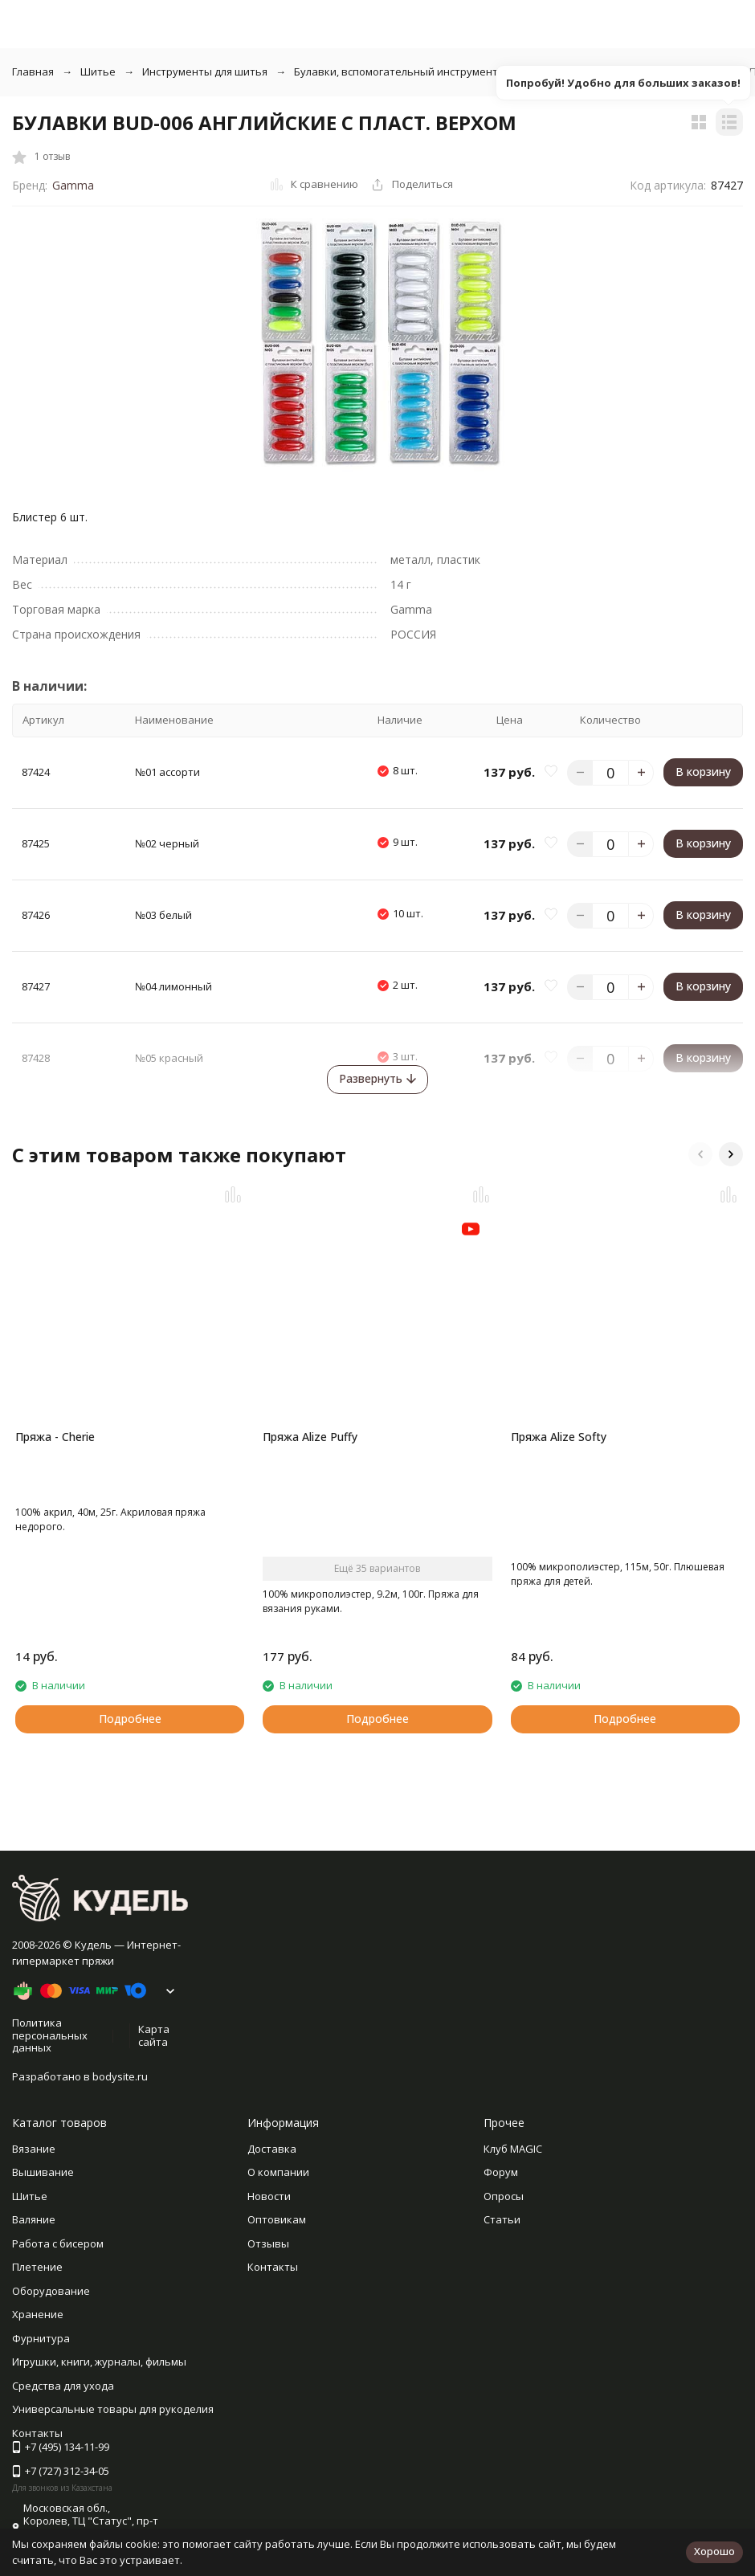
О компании (278, 2172)
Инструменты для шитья (204, 71)
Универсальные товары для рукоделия (113, 2409)
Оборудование (51, 2291)
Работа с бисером (58, 2243)
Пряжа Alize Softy (558, 1436)
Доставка (271, 2148)
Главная (33, 71)
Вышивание (43, 2172)
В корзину (703, 771)
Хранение (37, 2314)
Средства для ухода (63, 2385)
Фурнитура (41, 2338)
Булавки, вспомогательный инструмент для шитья (423, 71)
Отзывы (268, 2243)
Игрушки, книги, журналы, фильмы (99, 2361)
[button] (700, 1154)
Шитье (98, 71)
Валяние (33, 2219)
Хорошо (714, 2551)
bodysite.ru (120, 2076)
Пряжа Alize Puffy (310, 1436)
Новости (269, 2196)
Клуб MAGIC (513, 2148)
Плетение (37, 2267)
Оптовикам (276, 2219)
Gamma (73, 185)
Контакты (272, 2267)
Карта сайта (153, 2035)
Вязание (33, 2148)
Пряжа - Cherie (55, 1436)
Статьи (502, 2219)
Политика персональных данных (50, 2035)
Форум (501, 2172)
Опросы (504, 2196)
